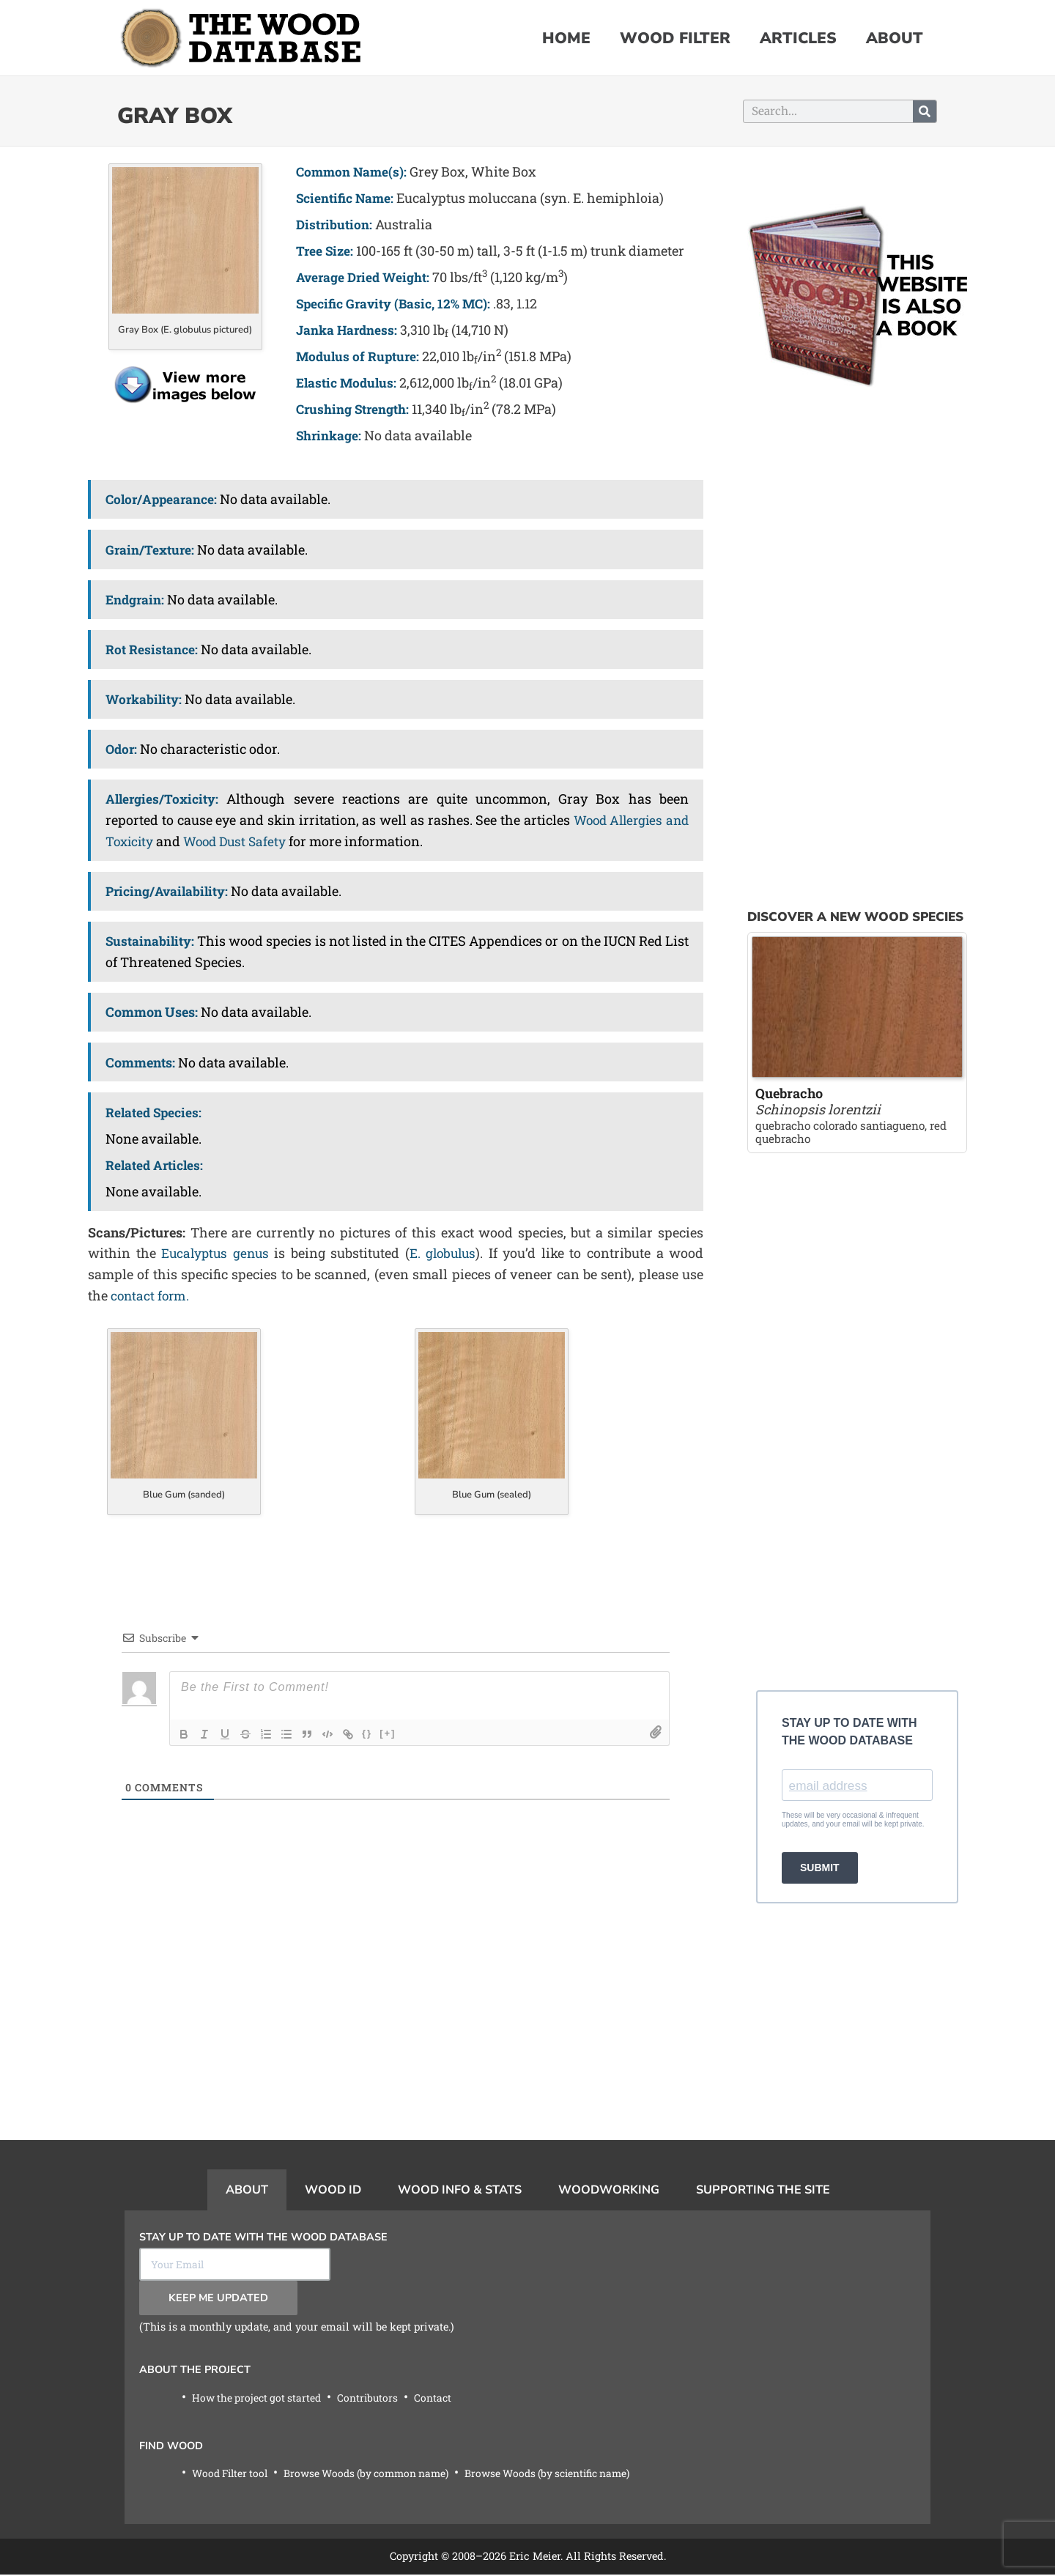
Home (566, 38)
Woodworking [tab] (608, 2190)
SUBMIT (820, 1869)
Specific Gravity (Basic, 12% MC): (396, 303)
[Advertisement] (395, 2037)
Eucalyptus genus (216, 1253)
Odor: (122, 749)
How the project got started (259, 2398)
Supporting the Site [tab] (763, 2190)
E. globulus (445, 1253)
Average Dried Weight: (364, 277)
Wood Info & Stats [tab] (460, 2190)
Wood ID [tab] (333, 2190)
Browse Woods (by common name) (376, 2474)
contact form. (151, 1295)
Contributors (373, 2398)
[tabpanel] (527, 2367)
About (894, 38)
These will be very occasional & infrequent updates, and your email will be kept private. (853, 1821)
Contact (440, 2398)
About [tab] (247, 2190)
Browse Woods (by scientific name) (568, 2474)
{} (367, 1733)
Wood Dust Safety (240, 841)
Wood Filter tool (232, 2474)
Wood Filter (675, 38)
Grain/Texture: (151, 549)
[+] (388, 1733)
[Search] (924, 111)
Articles (798, 38)
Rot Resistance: (152, 649)
